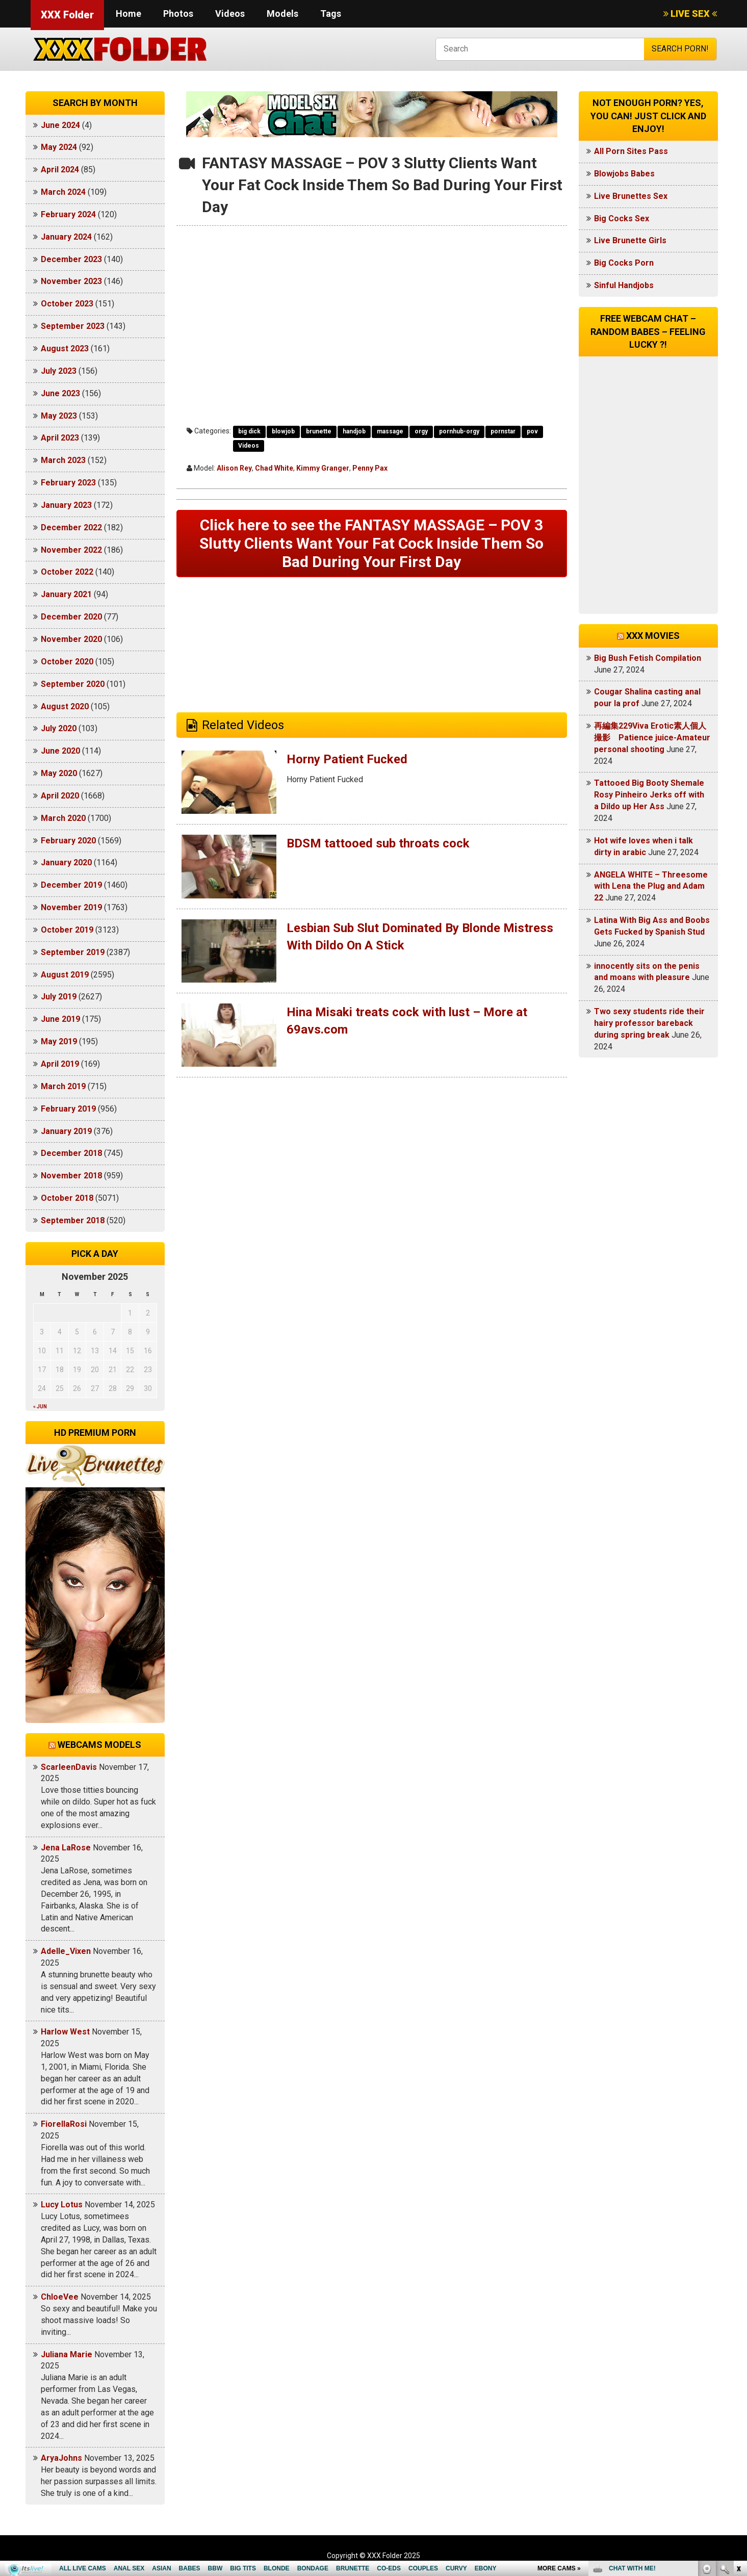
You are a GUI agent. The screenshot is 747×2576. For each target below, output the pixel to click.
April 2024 (60, 169)
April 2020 (60, 796)
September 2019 (73, 952)
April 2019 (60, 1064)
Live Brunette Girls (630, 240)
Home (128, 13)
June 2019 (60, 1019)
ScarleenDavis (69, 1767)
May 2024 (59, 147)
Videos (230, 13)
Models (282, 13)
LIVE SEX (690, 13)
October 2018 (67, 1198)
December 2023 (71, 259)
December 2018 (71, 1153)
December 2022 (71, 527)
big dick (249, 431)
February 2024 (68, 214)
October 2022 (67, 572)
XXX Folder (67, 15)
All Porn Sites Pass (631, 151)
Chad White (274, 468)
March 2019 (63, 1086)
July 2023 (58, 371)
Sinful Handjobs (624, 285)
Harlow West (65, 2032)
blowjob (283, 431)
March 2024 (63, 192)
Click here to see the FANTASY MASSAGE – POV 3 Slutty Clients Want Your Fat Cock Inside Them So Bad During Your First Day (371, 543)
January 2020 (66, 862)
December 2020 (71, 617)
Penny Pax (370, 468)
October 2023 (67, 303)
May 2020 (59, 773)
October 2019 (67, 930)
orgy (421, 431)
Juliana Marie (66, 2354)
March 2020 (63, 818)
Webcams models (99, 1744)
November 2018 (71, 1175)
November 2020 (71, 639)
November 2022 (71, 550)
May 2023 (59, 416)
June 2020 (60, 751)
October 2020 (67, 661)
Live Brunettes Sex (630, 196)
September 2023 (73, 326)
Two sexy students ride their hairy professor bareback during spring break (649, 1023)
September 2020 (73, 684)
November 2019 (71, 907)
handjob (354, 431)
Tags (330, 13)
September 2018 (73, 1220)
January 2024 (66, 237)
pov (532, 431)
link (738, 2416)
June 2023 (60, 393)
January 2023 (66, 505)
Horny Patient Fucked (347, 759)
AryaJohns (61, 2458)
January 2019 (66, 1131)
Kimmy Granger (322, 468)
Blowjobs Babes (624, 173)
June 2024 (60, 125)
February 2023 (68, 482)
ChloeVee (60, 2297)
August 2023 (65, 348)
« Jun (40, 1406)
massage (390, 431)
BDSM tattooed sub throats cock (378, 843)
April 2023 (60, 438)
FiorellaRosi (64, 2124)
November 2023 (71, 281)
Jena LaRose (66, 1847)
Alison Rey (234, 468)
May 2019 (59, 1041)
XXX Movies (653, 635)
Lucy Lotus (62, 2204)
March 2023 (63, 460)
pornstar (503, 431)
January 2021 (66, 594)
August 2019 (65, 975)
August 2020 (65, 706)
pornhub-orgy (459, 431)
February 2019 (68, 1109)
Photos (178, 13)
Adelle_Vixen (66, 1951)
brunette (318, 431)
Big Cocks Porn (624, 263)
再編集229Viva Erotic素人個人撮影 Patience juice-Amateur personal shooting (652, 737)
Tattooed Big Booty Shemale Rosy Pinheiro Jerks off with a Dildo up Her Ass (649, 794)
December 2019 (71, 885)
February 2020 (68, 840)
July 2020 (58, 728)
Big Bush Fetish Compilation (647, 658)
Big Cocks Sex (621, 218)
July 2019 (58, 996)
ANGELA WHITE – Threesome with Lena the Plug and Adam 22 (651, 886)
